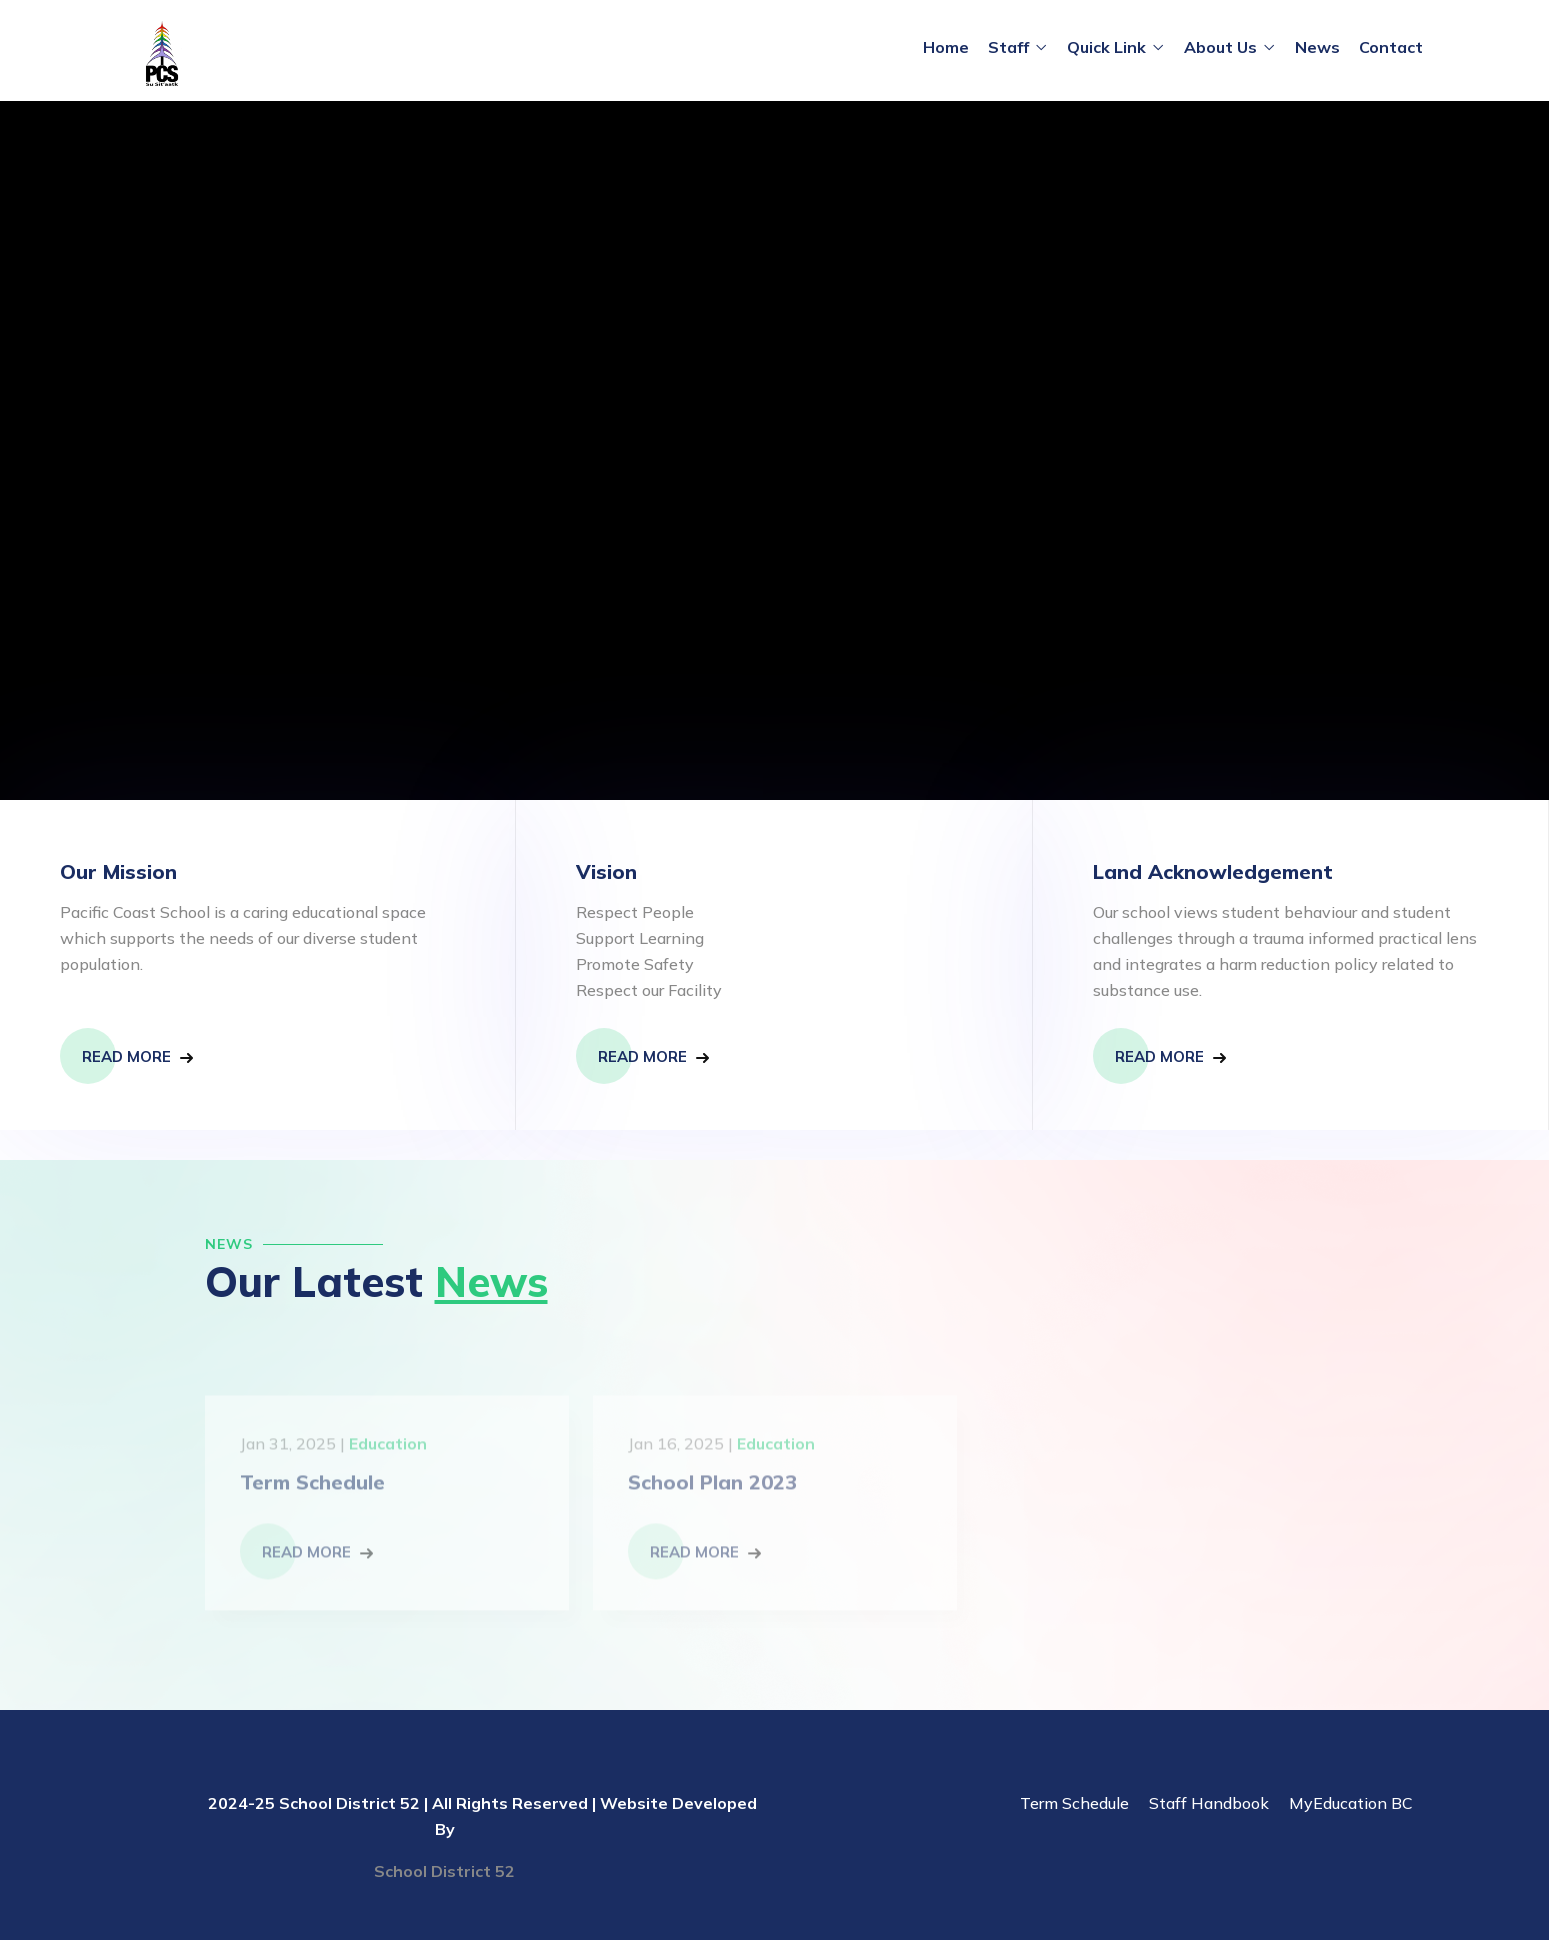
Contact (1391, 47)
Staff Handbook (1209, 1803)
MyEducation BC (1351, 1803)
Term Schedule (312, 1488)
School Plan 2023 (712, 1488)
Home (946, 47)
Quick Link (1106, 47)
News (1317, 47)
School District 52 (444, 1871)
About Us (1220, 47)
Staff (1008, 47)
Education (388, 1450)
